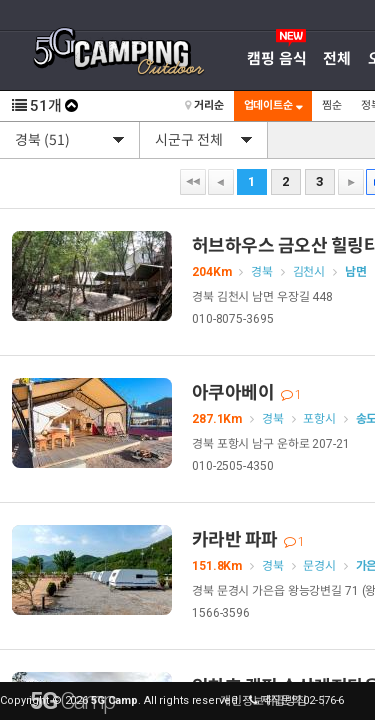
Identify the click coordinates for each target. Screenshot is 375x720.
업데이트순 (273, 105)
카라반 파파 (248, 539)
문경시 (319, 566)
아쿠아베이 (246, 392)
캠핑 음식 (276, 59)
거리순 (204, 105)
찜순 (332, 105)
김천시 (309, 272)
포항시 (319, 419)
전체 (337, 59)
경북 (262, 272)
